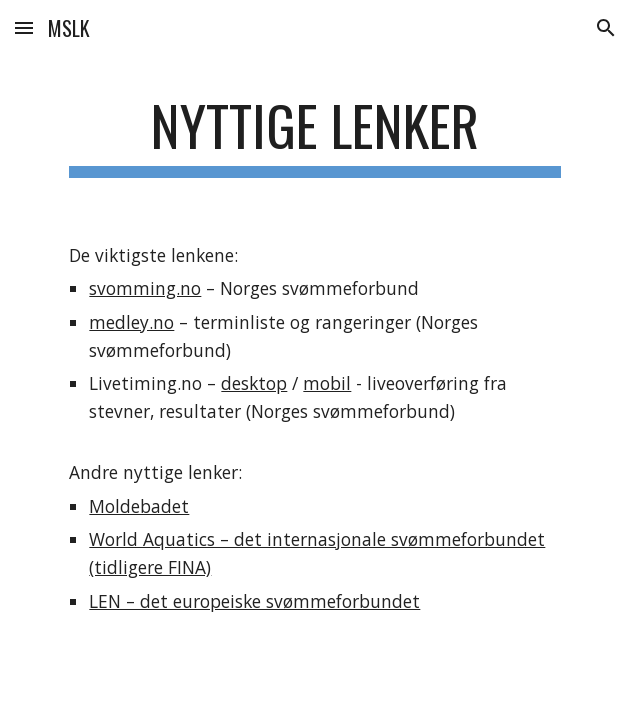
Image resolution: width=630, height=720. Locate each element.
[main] (314, 135)
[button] (24, 27)
